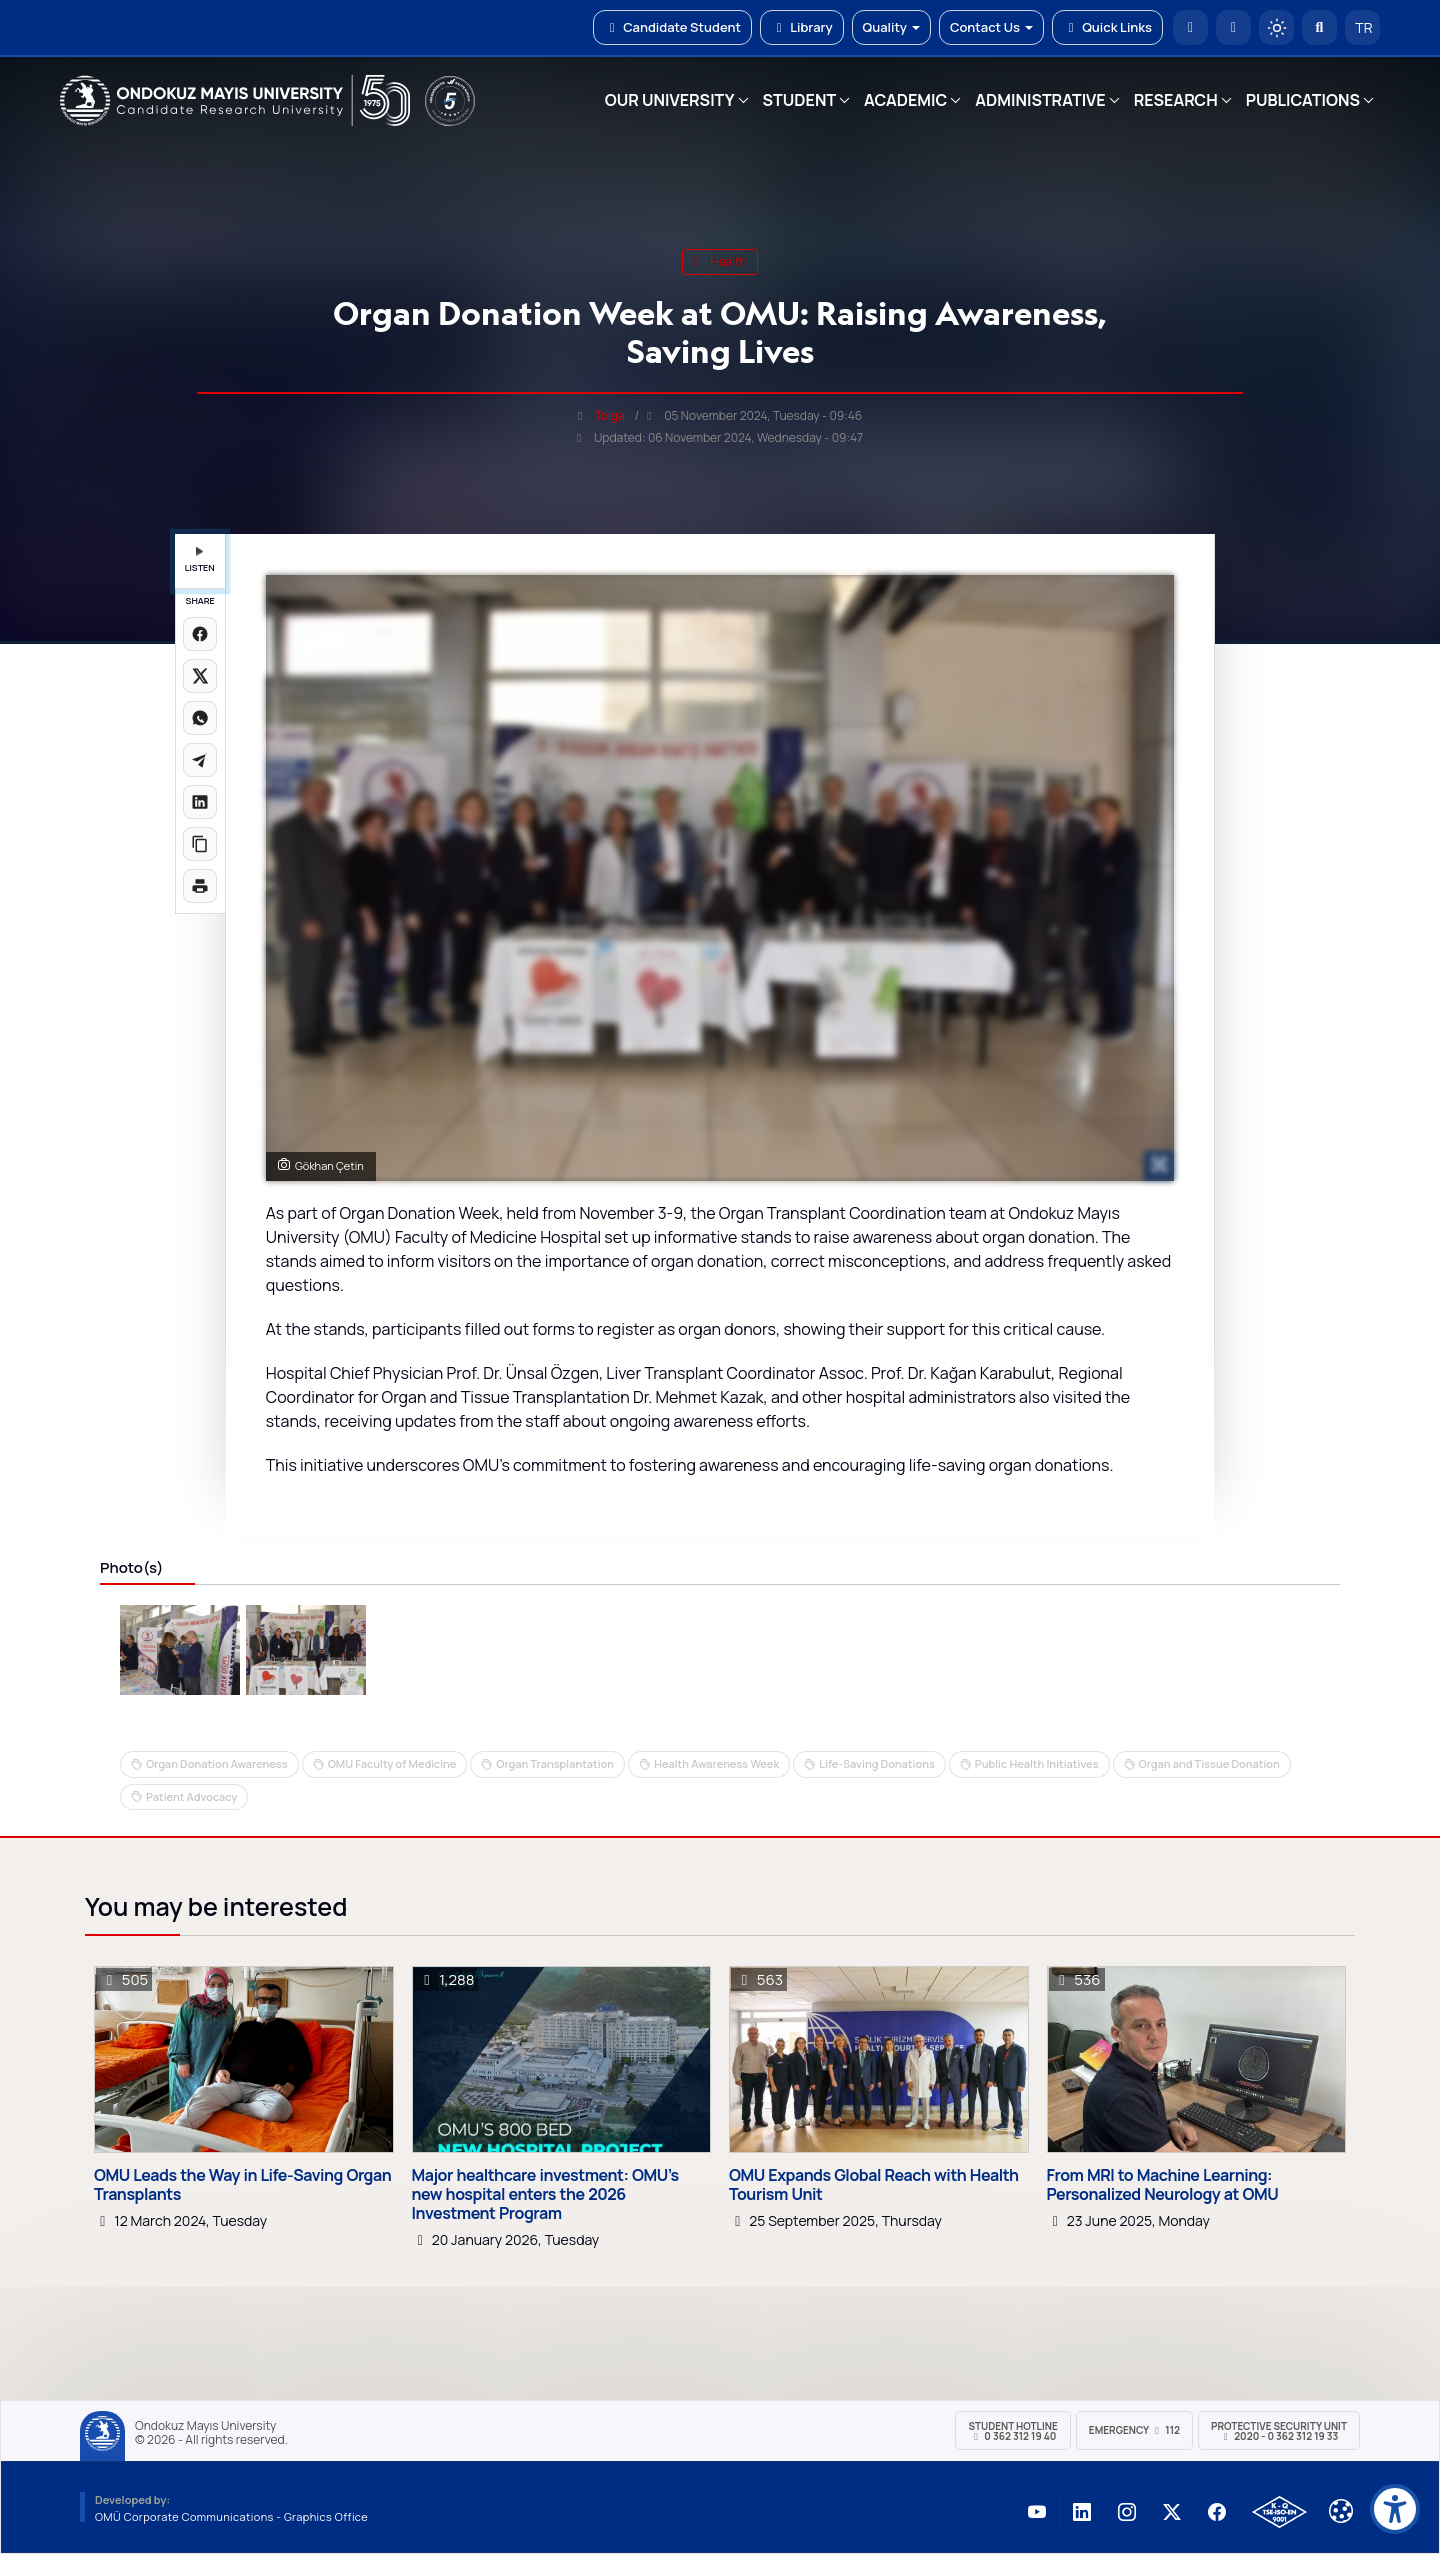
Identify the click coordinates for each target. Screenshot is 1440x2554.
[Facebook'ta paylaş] (200, 634)
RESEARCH (1176, 100)
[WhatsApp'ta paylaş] (200, 718)
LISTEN (200, 560)
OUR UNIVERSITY (670, 100)
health (720, 261)
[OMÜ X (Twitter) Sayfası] (1172, 2512)
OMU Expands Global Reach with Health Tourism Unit (874, 2185)
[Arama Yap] (1319, 27)
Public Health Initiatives (1037, 1763)
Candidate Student (672, 27)
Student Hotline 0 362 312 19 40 (1012, 2431)
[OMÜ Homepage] (1190, 27)
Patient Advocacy (191, 1796)
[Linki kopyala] (200, 844)
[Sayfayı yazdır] (200, 886)
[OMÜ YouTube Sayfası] (1037, 2512)
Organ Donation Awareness (217, 1763)
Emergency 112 (1134, 2430)
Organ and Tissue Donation (1209, 1763)
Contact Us (991, 27)
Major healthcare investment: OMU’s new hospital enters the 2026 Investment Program (545, 2195)
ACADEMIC (905, 100)
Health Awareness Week (716, 1763)
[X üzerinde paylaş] (200, 676)
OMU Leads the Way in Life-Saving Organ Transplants (242, 2185)
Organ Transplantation (555, 1763)
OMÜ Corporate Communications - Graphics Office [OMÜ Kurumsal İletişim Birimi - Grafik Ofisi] (231, 2516)
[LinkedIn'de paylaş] (200, 802)
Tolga (610, 415)
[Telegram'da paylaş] (200, 760)
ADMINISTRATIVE (1040, 100)
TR (1363, 27)
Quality (891, 27)
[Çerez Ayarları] (1341, 2511)
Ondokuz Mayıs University (205, 2426)
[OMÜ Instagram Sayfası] (1127, 2512)
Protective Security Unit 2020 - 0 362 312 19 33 (1279, 2431)
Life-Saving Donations (877, 1763)
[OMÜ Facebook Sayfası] (1217, 2512)
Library (802, 27)
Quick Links (1107, 27)
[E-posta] (1233, 27)
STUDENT (800, 100)
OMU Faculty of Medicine (392, 1763)
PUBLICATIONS (1303, 100)
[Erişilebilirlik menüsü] (1395, 2509)
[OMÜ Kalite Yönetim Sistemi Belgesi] (1279, 2512)
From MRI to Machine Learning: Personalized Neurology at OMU (1163, 2185)
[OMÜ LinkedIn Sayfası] (1082, 2512)
